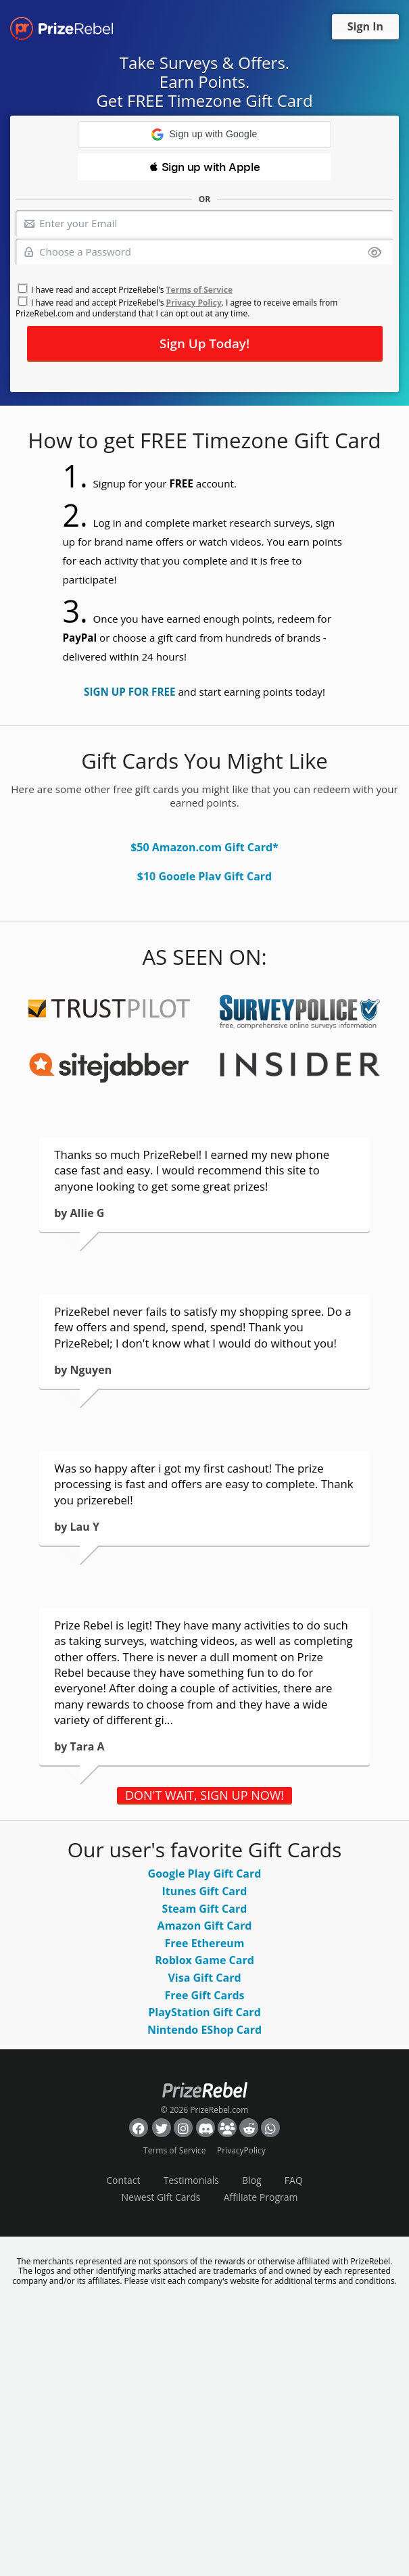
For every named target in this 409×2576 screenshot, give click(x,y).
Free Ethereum (205, 1943)
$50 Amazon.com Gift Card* (204, 847)
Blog (252, 2180)
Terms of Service (199, 289)
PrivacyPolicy (241, 2150)
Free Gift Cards (204, 1995)
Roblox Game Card (204, 1960)
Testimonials (191, 2180)
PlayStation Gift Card (204, 2012)
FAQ (294, 2180)
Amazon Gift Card (205, 1925)
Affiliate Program (261, 2197)
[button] (204, 134)
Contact (123, 2180)
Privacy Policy (194, 302)
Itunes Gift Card (204, 1891)
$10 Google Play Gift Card (204, 876)
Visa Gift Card (204, 1977)
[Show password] (374, 253)
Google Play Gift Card (205, 1873)
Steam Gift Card (204, 1908)
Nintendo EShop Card (204, 2029)
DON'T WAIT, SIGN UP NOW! (204, 1795)
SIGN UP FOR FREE (129, 691)
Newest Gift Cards (161, 2197)
